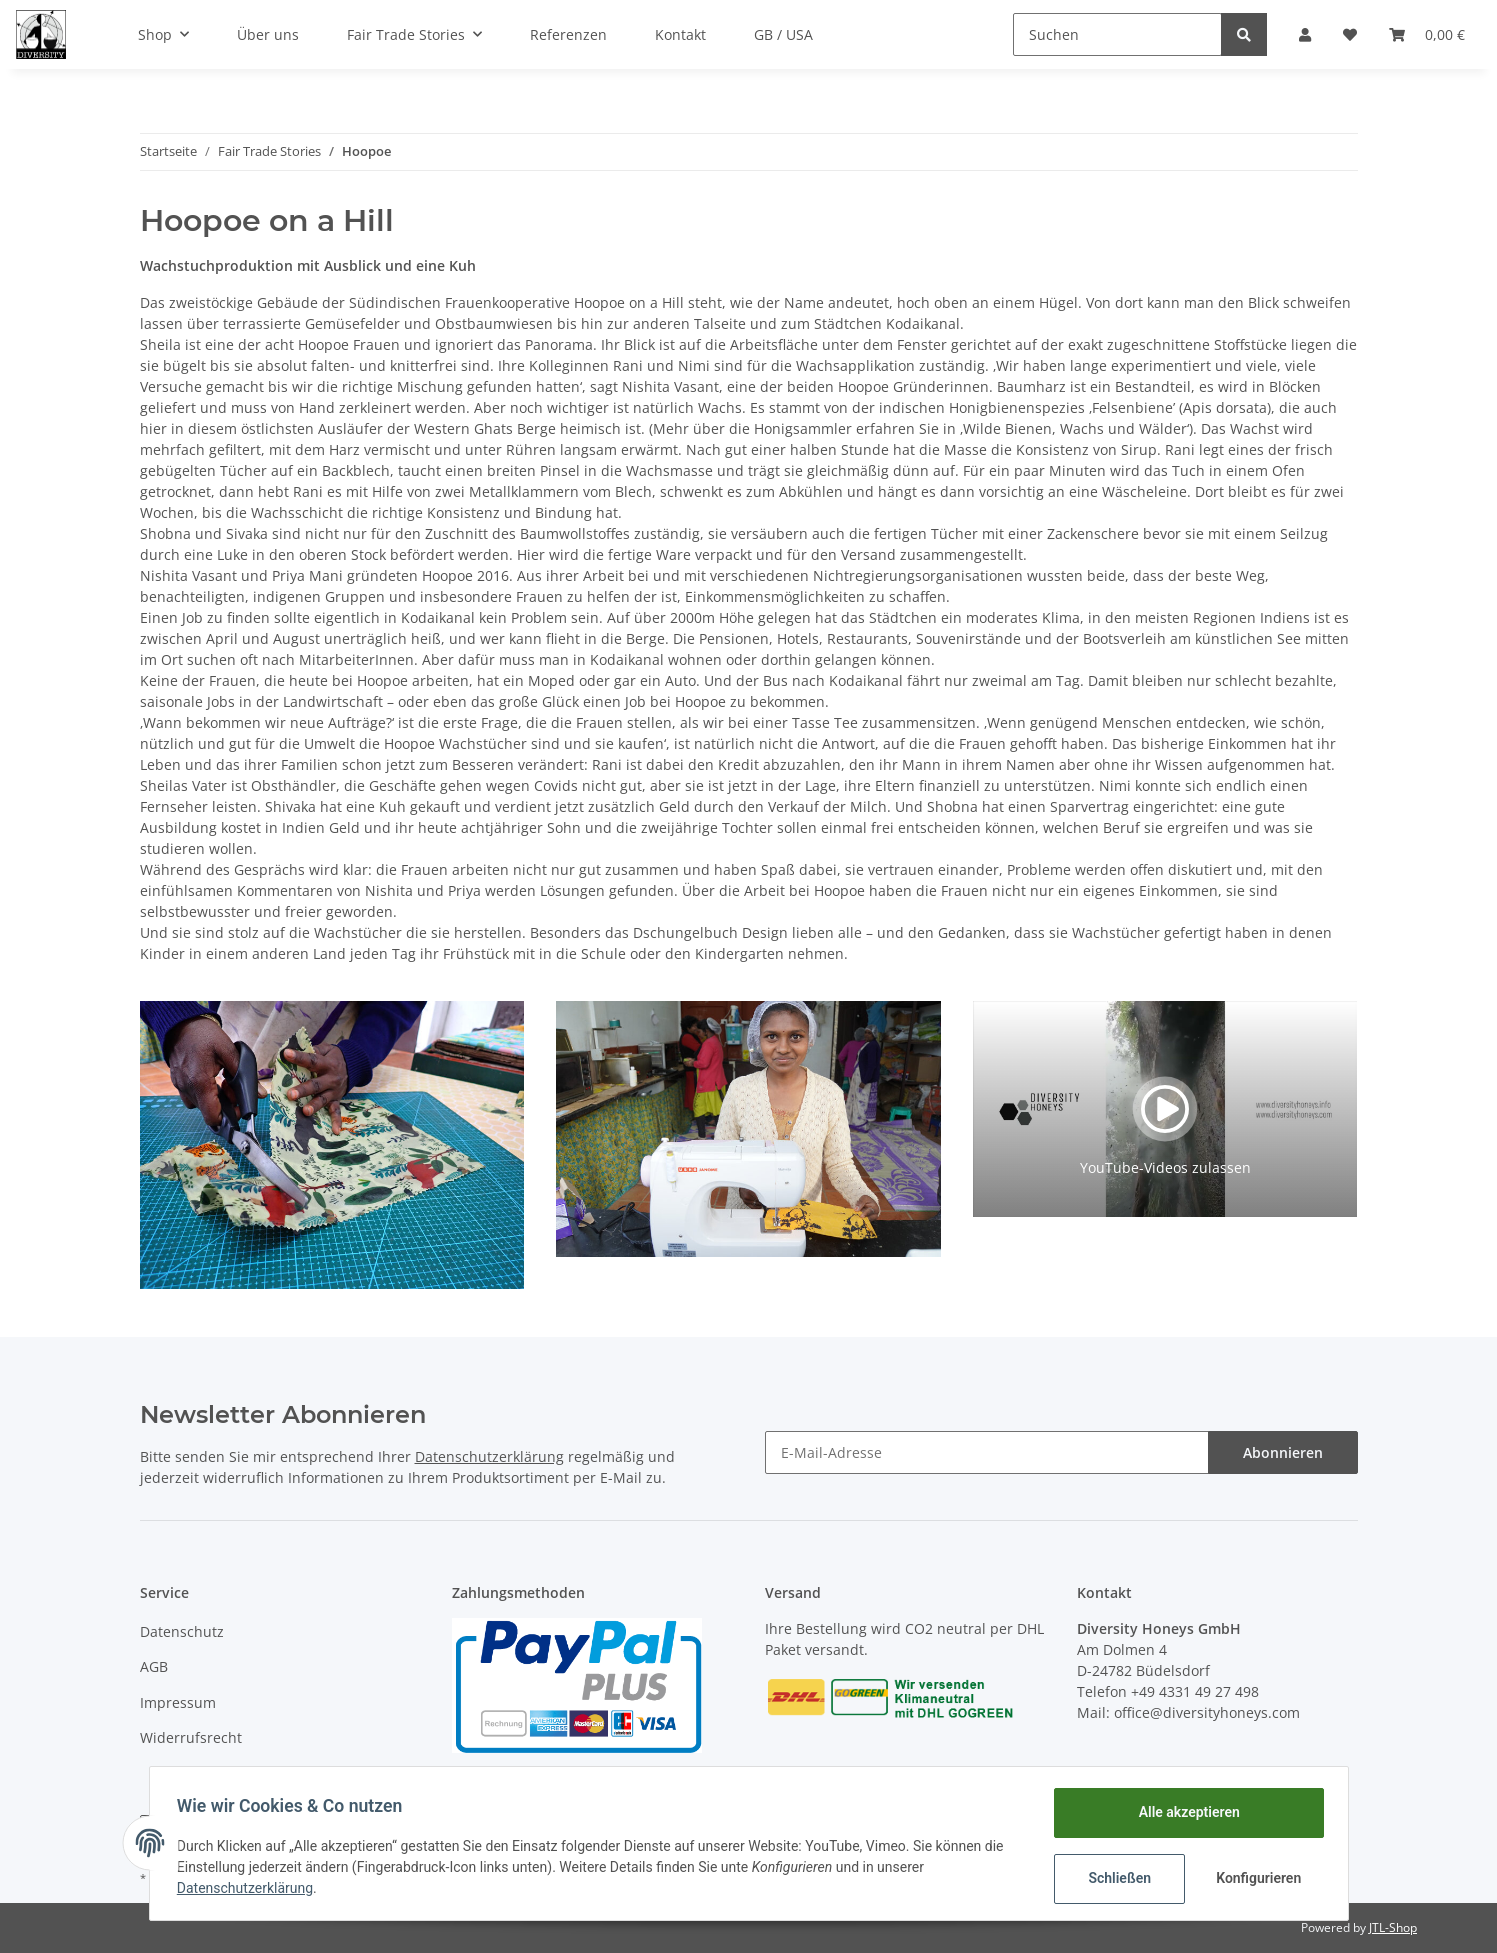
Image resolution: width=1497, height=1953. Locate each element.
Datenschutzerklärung (489, 1456)
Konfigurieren (1256, 1878)
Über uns (268, 34)
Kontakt (680, 34)
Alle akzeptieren (1184, 1812)
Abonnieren (1283, 1452)
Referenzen (568, 34)
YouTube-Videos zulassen (1165, 1167)
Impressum (178, 1702)
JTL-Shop (1393, 1927)
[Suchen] (1117, 34)
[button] (1305, 34)
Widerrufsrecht (191, 1737)
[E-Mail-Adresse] (987, 1452)
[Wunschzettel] (1350, 34)
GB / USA (783, 34)
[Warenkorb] (1427, 34)
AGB (154, 1666)
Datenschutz (182, 1631)
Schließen (1115, 1878)
